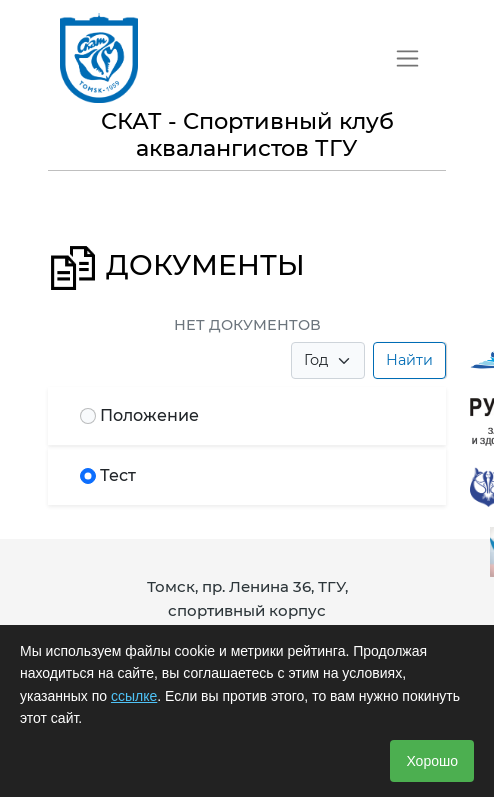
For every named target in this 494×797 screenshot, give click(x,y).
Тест (118, 475)
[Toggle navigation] (407, 58)
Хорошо (432, 761)
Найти (409, 360)
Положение (149, 415)
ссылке (134, 696)
